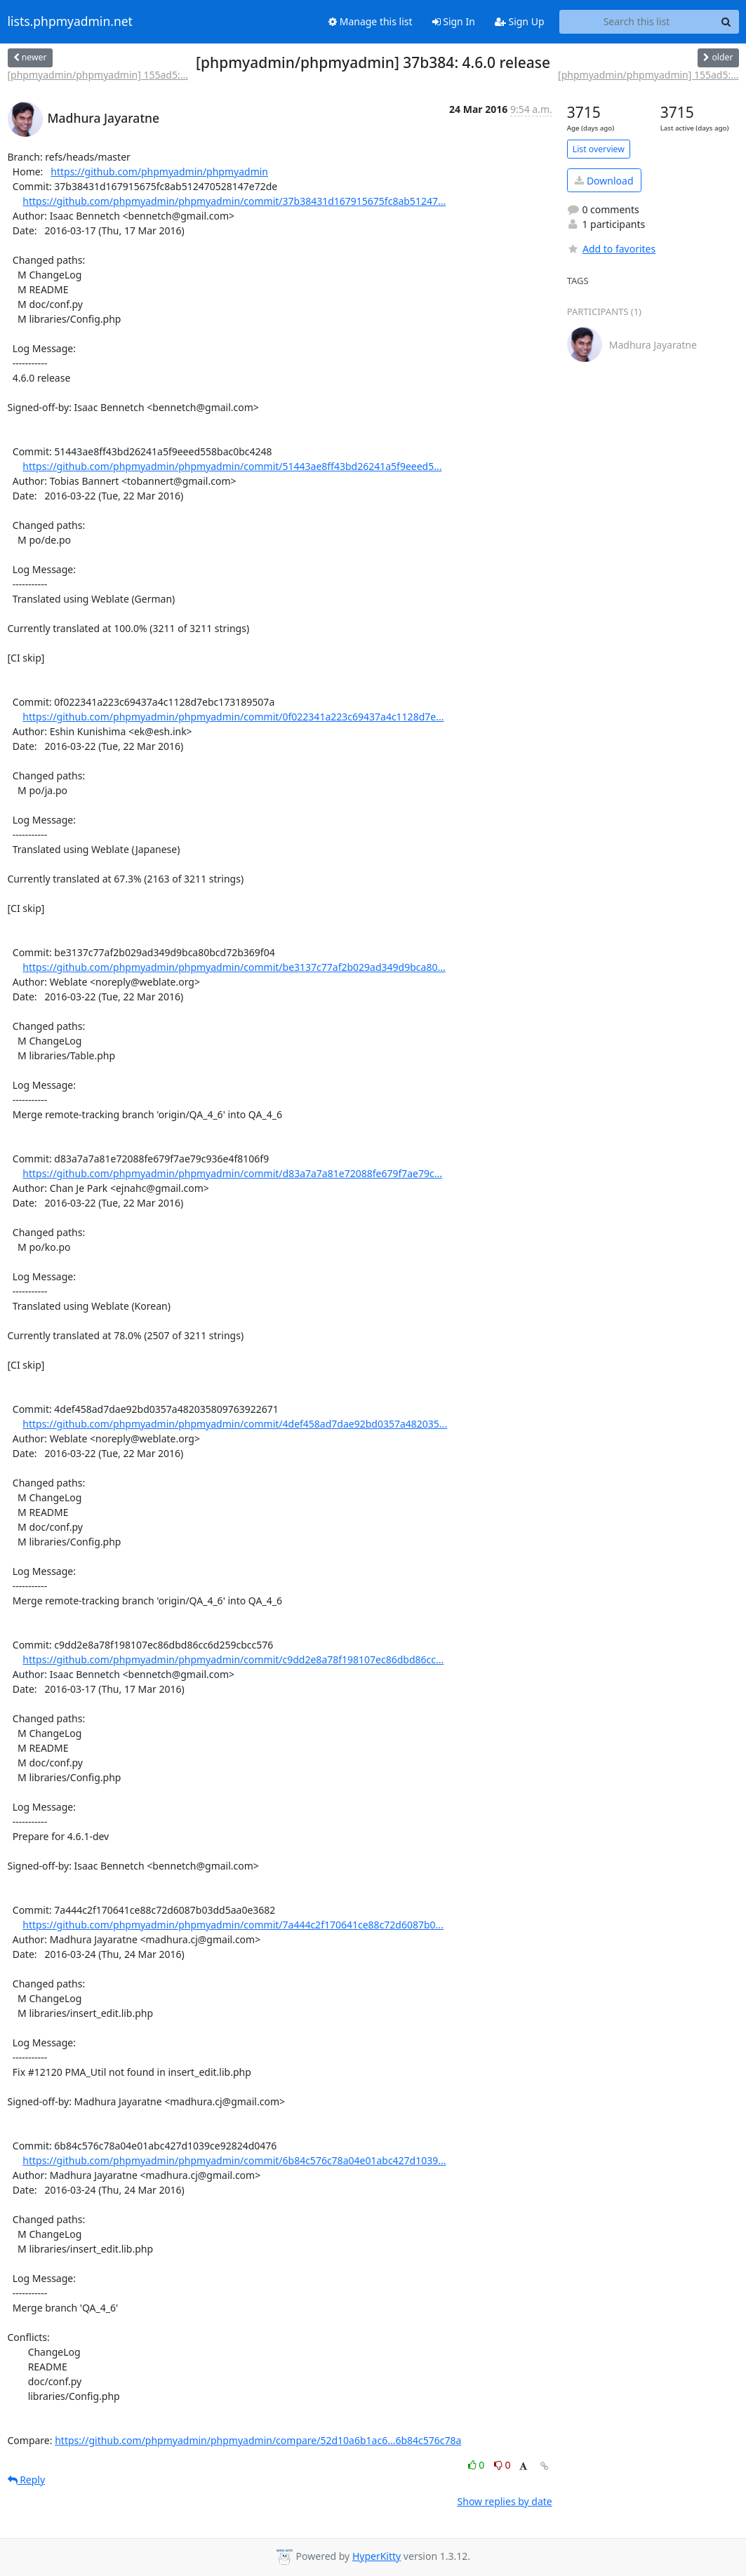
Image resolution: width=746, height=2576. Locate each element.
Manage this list (370, 21)
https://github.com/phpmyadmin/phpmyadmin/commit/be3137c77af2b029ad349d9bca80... (233, 967)
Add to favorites (611, 248)
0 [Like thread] (477, 2464)
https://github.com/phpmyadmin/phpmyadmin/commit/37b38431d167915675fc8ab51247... (234, 201)
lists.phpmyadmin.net (70, 21)
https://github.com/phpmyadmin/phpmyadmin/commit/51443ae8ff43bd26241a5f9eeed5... (231, 466)
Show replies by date (505, 2501)
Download (604, 180)
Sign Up (520, 21)
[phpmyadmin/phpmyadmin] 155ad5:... (98, 74)
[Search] (726, 22)
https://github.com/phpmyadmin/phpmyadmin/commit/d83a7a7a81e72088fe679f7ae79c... (232, 1173)
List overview (599, 149)
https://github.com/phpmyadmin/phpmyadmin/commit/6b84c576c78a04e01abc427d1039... (234, 2160)
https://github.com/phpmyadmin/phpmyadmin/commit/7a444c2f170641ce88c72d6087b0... (233, 1924)
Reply (27, 2479)
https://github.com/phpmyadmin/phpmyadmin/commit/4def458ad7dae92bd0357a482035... (234, 1423)
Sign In (453, 21)
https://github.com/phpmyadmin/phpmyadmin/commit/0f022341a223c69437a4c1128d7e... (233, 716)
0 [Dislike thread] (502, 2464)
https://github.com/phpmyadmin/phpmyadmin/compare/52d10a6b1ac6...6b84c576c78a (258, 2440)
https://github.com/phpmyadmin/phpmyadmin (159, 171)
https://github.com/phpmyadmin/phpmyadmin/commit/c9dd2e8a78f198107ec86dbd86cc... (233, 1659)
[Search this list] (636, 22)
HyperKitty (376, 2556)
